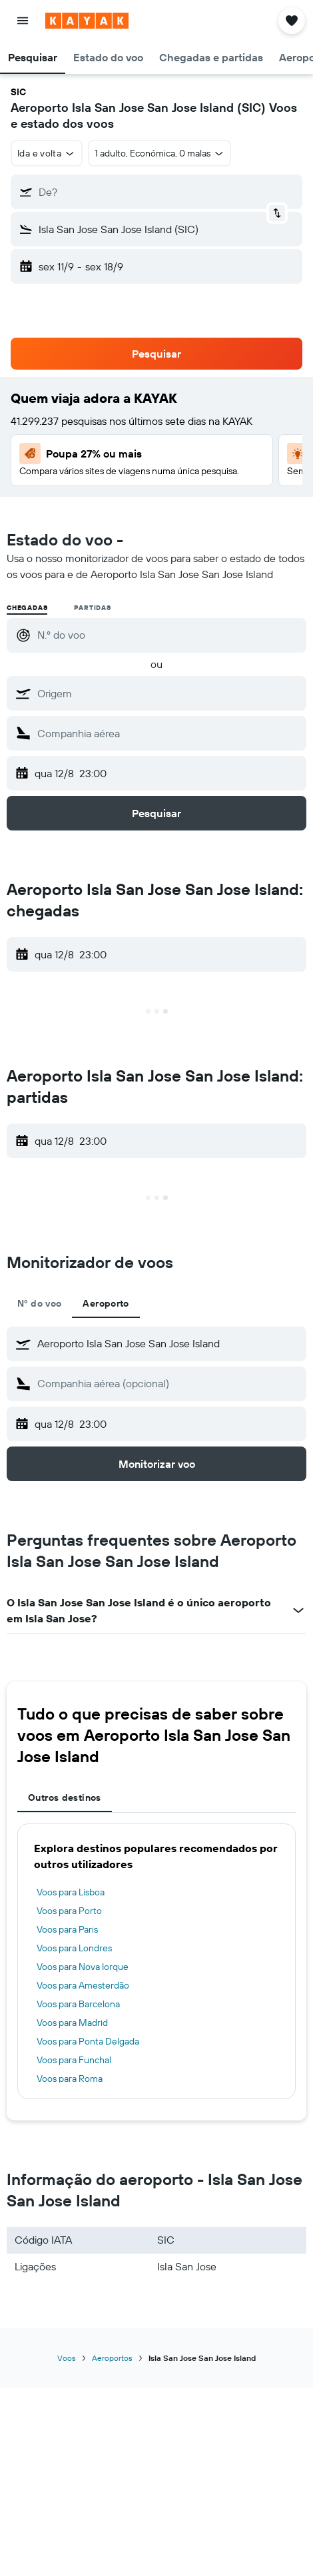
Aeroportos (112, 2358)
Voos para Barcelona (78, 2004)
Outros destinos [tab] (64, 1797)
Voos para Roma (70, 2079)
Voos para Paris (67, 1929)
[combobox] (47, 153)
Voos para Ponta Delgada (88, 2041)
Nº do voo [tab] (39, 1303)
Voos (66, 2358)
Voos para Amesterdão (83, 1985)
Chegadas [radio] (27, 607)
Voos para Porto (69, 1911)
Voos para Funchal (74, 2060)
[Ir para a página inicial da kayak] (87, 21)
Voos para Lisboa (71, 1892)
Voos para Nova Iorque (83, 1967)
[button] (22, 20)
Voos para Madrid (72, 2023)
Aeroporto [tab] (106, 1303)
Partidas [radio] (92, 607)
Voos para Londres (74, 1948)
